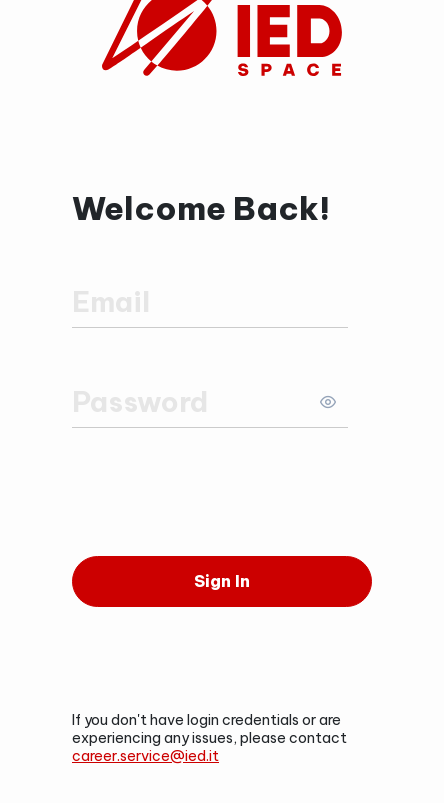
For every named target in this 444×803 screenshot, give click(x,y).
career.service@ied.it (145, 756)
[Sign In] (222, 581)
